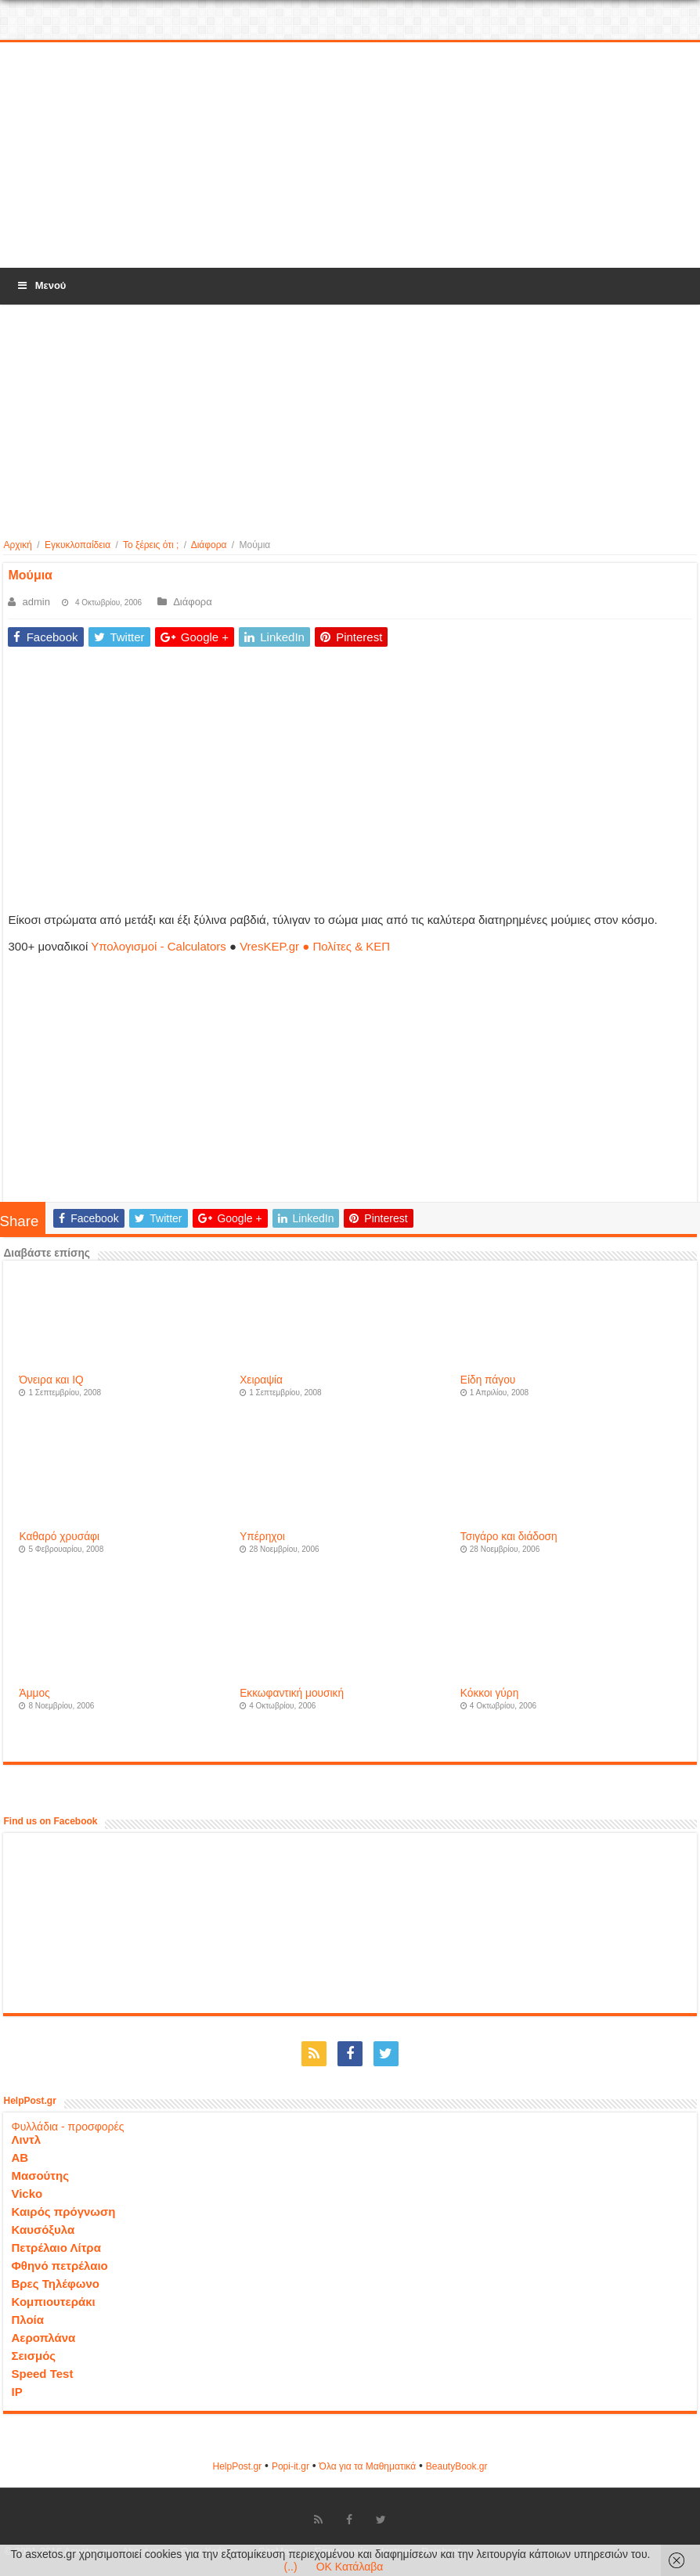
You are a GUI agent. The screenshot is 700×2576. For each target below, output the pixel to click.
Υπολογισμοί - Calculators (158, 946)
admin (35, 602)
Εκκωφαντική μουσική (292, 1693)
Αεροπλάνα (43, 2337)
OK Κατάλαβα (350, 2566)
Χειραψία (261, 1380)
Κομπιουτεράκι (53, 2301)
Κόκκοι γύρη (489, 1693)
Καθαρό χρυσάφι (59, 1536)
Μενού (41, 285)
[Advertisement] (350, 155)
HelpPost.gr (237, 2466)
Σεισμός (33, 2355)
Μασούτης (40, 2175)
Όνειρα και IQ (51, 1380)
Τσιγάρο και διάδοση (508, 1536)
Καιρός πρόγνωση (63, 2211)
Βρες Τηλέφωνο (55, 2283)
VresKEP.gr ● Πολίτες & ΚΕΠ (315, 946)
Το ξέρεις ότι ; (151, 544)
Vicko (26, 2193)
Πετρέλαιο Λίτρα (55, 2247)
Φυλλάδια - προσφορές (67, 2126)
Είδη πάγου (487, 1380)
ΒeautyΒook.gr (457, 2466)
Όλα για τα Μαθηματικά (368, 2466)
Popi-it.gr (290, 2466)
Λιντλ (26, 2139)
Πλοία (27, 2319)
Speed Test (42, 2373)
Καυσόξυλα (42, 2229)
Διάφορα (209, 544)
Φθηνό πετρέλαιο (59, 2265)
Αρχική (17, 544)
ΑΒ (19, 2157)
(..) (291, 2566)
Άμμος (34, 1693)
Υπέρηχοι (262, 1536)
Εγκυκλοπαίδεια (77, 544)
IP (16, 2391)
